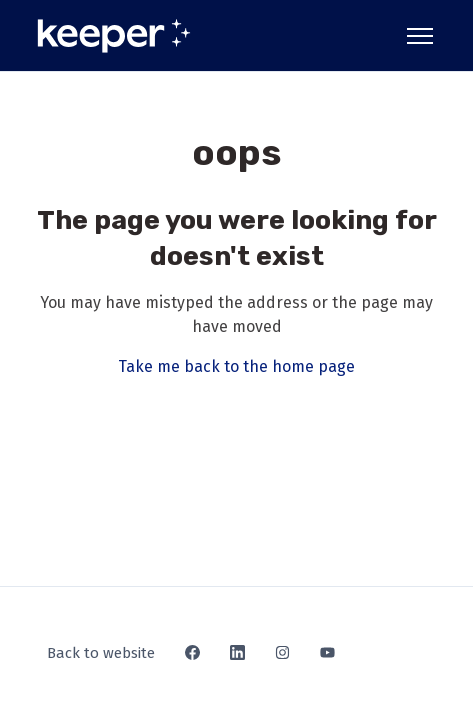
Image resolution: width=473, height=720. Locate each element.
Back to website (101, 653)
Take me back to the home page (236, 366)
